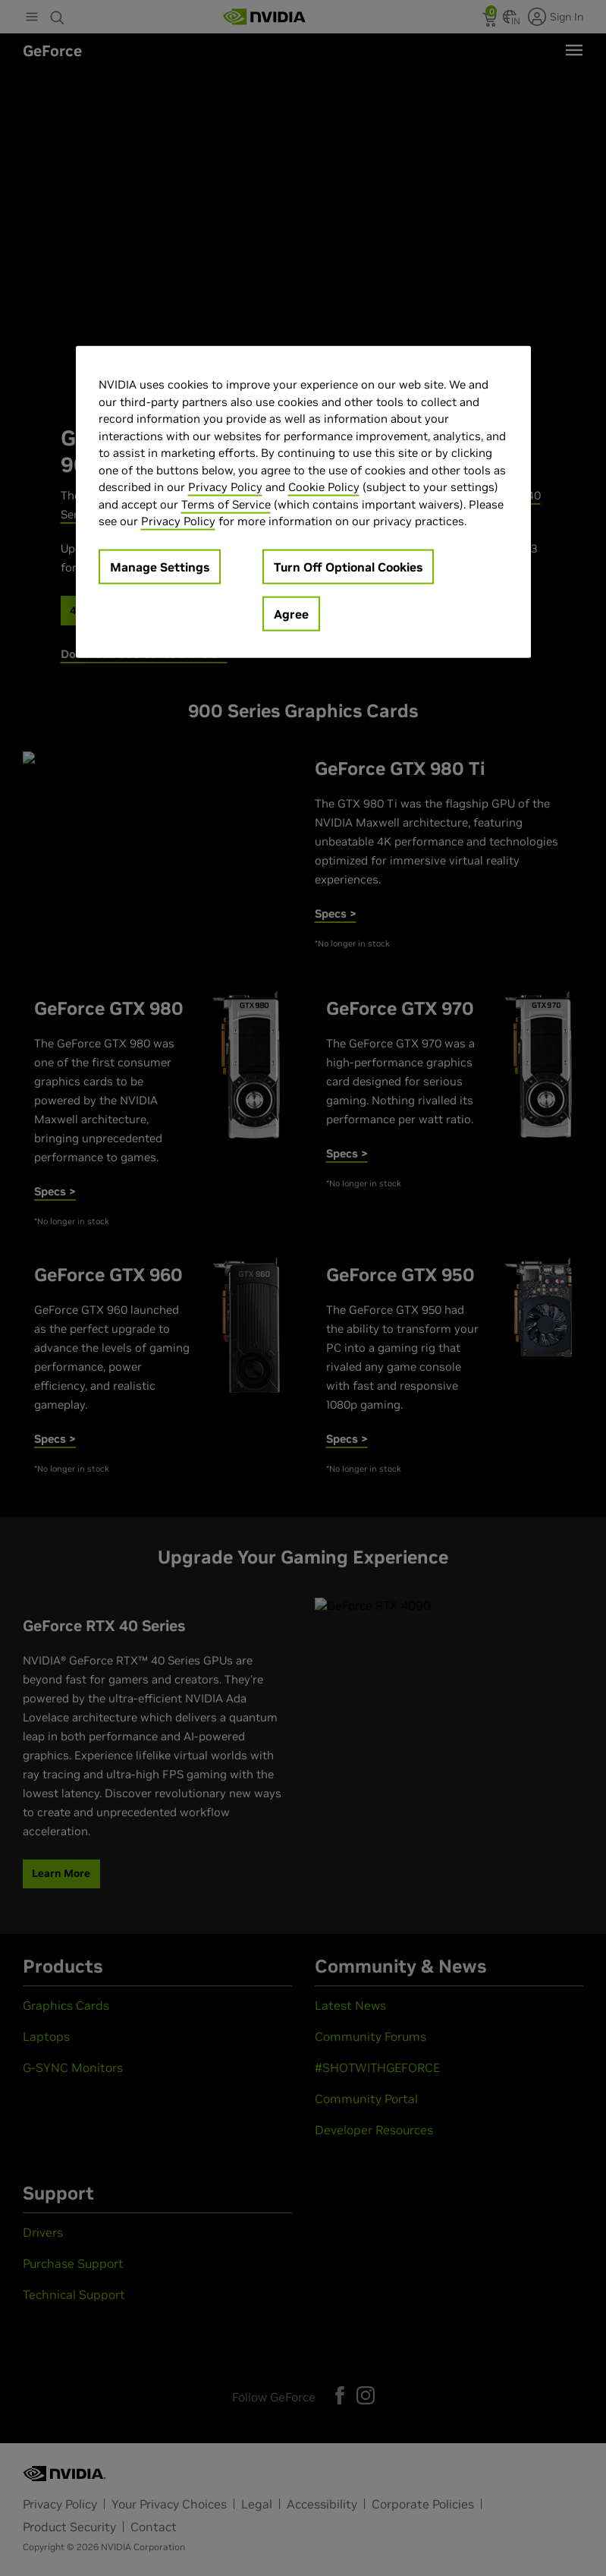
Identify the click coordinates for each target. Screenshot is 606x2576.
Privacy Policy (225, 487)
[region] (303, 502)
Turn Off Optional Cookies (348, 566)
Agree (291, 613)
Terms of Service (226, 503)
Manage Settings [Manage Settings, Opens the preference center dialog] (159, 566)
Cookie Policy (324, 487)
